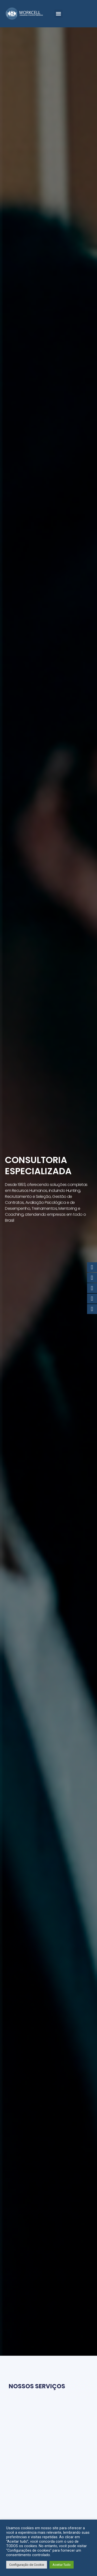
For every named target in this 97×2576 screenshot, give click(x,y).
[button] (58, 13)
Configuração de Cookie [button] (26, 2565)
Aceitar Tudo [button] (61, 2565)
